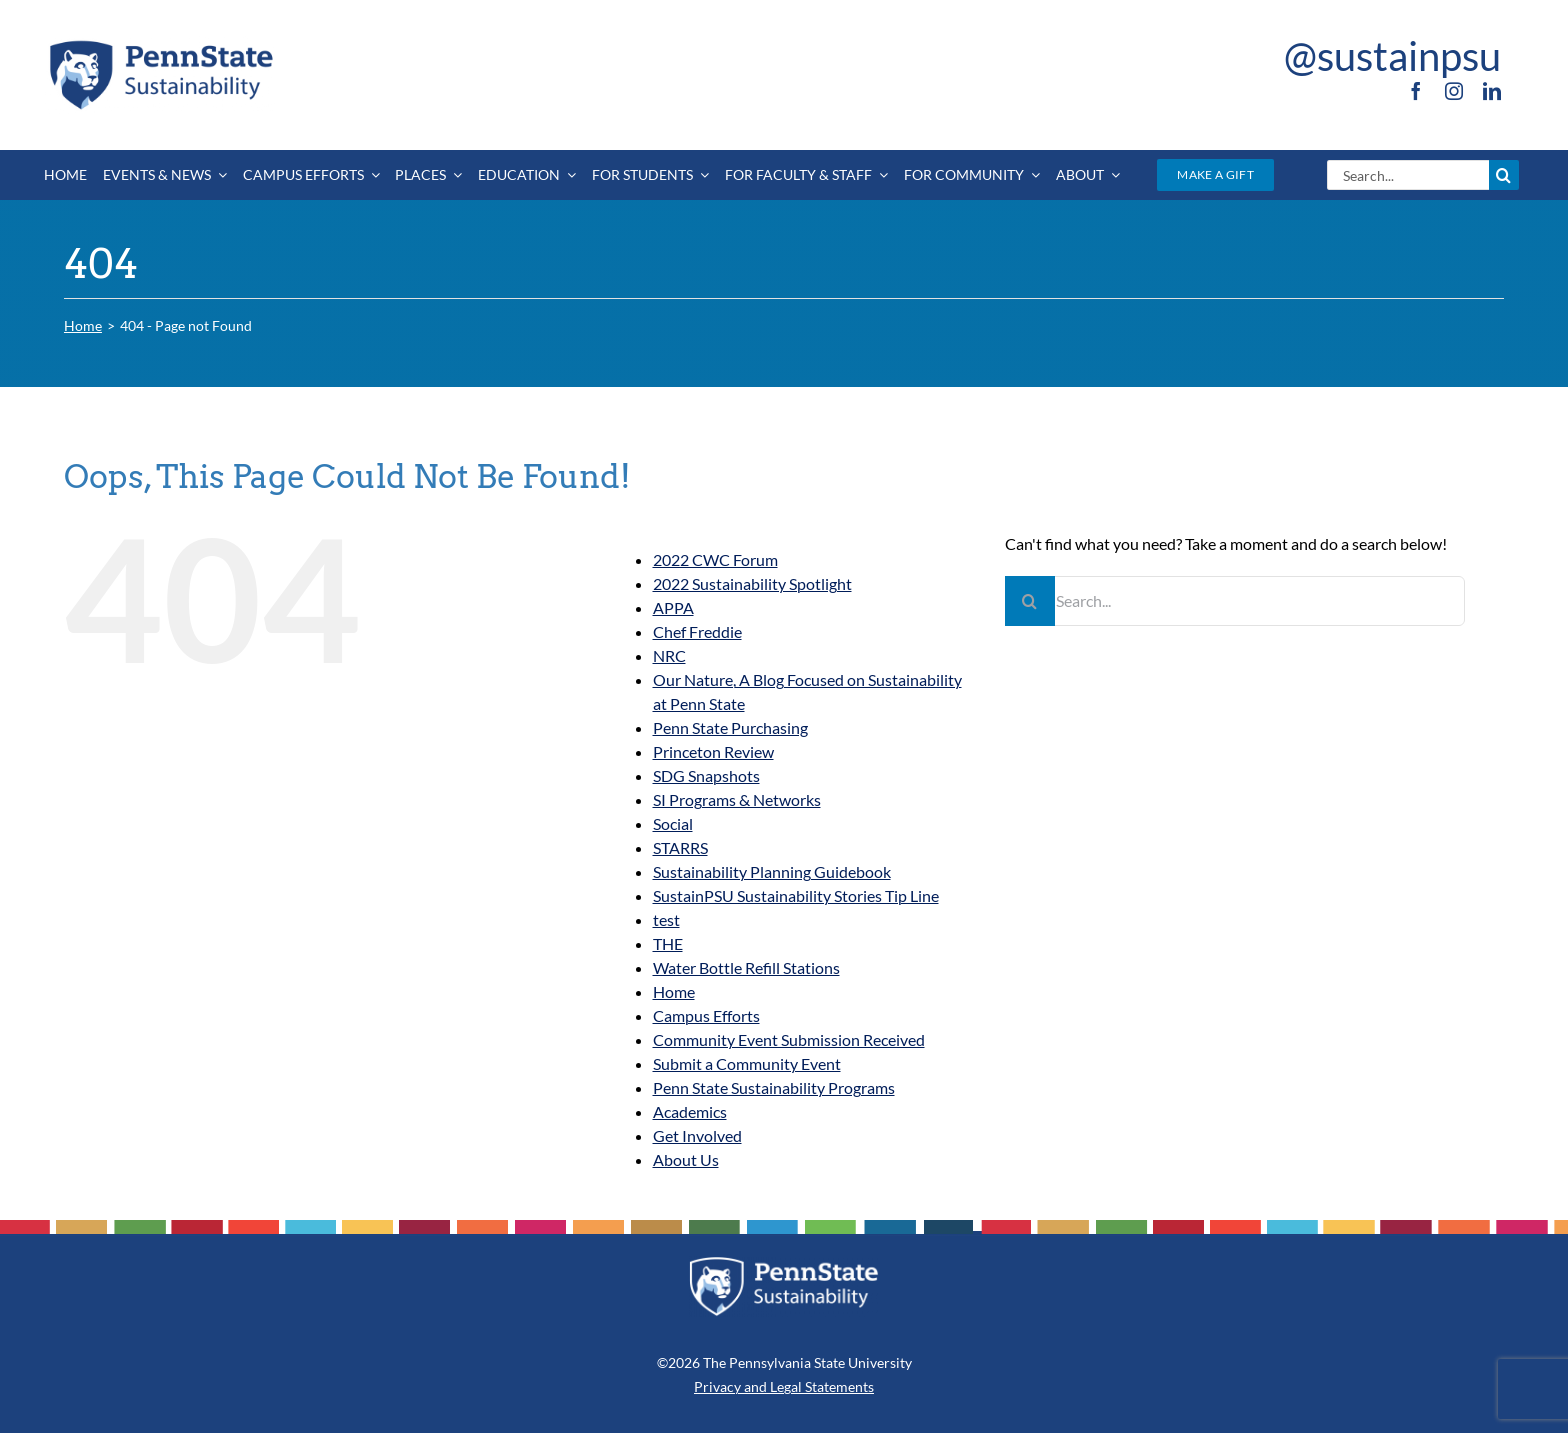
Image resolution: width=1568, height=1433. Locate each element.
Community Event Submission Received (789, 1039)
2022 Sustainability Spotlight (752, 583)
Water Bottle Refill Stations (746, 967)
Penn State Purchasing (730, 727)
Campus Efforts (706, 1015)
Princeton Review (713, 751)
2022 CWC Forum (715, 559)
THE (668, 943)
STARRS (680, 847)
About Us (686, 1159)
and (755, 1386)
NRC (669, 655)
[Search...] (1407, 175)
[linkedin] (1492, 91)
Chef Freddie (697, 631)
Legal (786, 1386)
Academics (690, 1111)
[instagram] (1454, 91)
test (666, 919)
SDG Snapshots (706, 775)
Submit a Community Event (747, 1063)
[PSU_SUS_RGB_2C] (160, 43)
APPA (673, 607)
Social (673, 823)
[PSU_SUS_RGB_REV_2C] (784, 1263)
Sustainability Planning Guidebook (772, 871)
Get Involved (697, 1135)
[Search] (1504, 175)
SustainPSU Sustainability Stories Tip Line (796, 895)
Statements (838, 1386)
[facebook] (1416, 91)
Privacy (717, 1386)
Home (674, 991)
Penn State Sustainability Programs (774, 1087)
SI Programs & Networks (737, 799)
